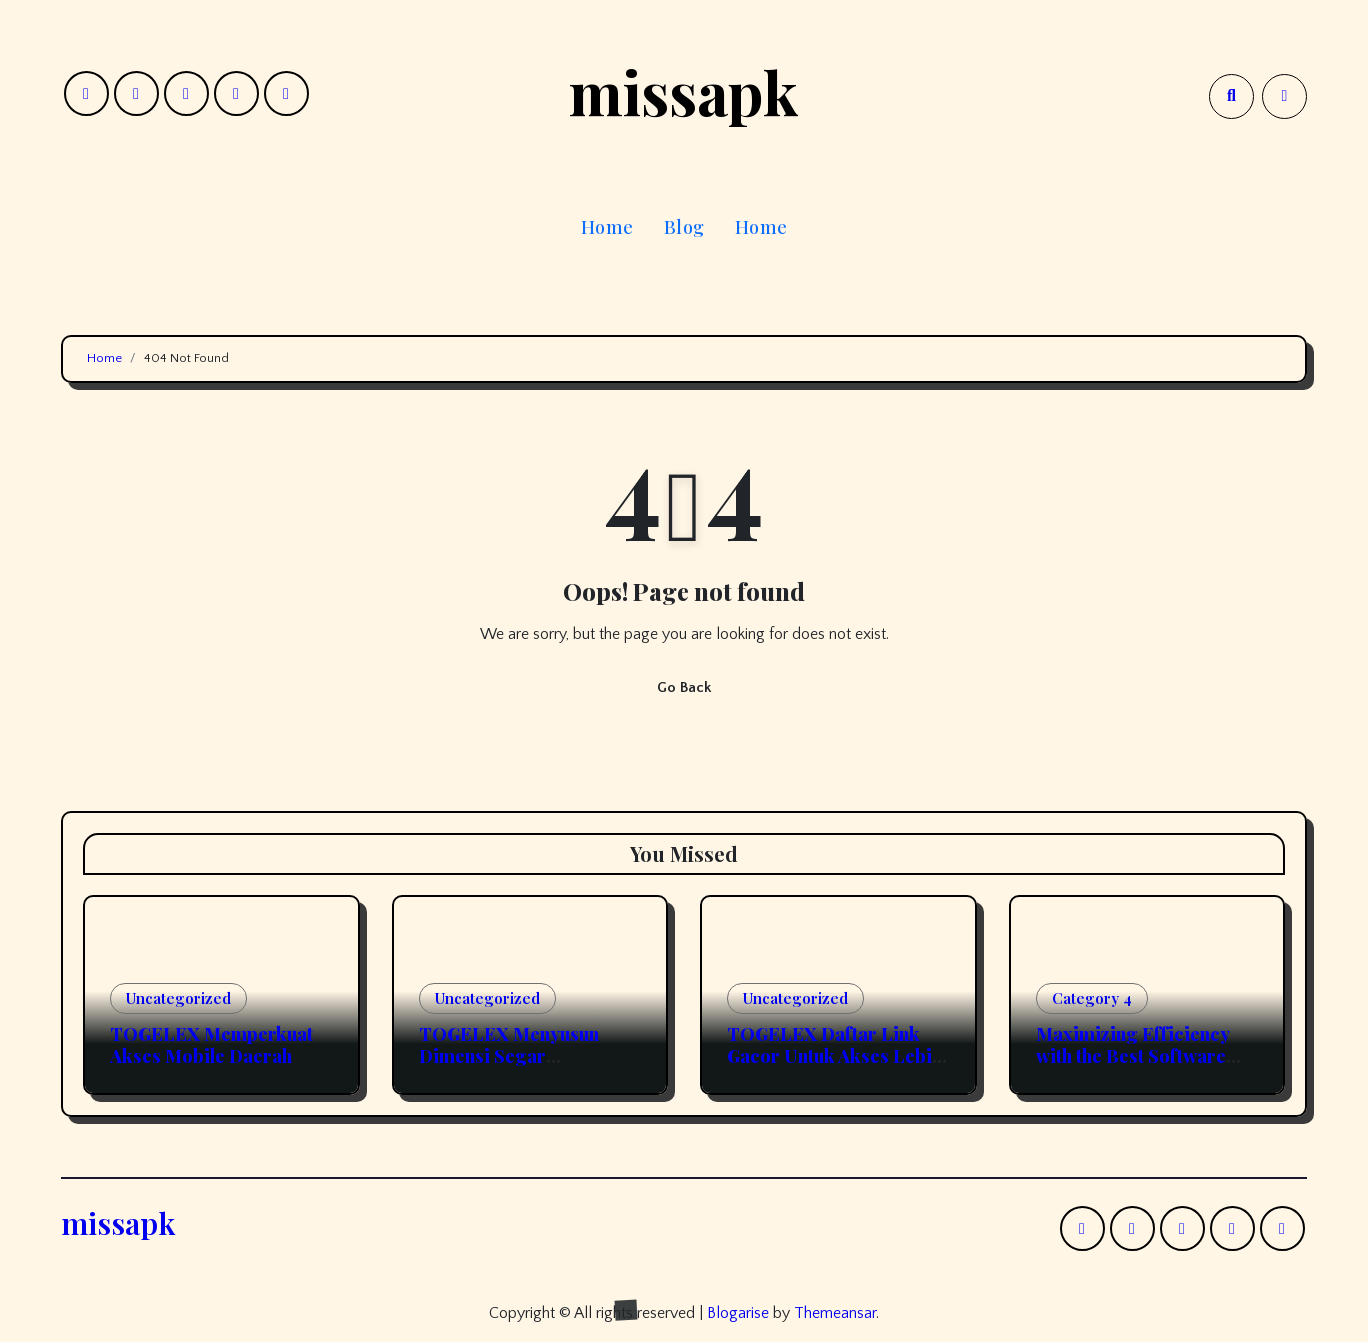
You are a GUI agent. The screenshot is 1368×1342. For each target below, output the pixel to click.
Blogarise (738, 1313)
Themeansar (835, 1313)
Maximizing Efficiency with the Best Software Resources (1132, 1055)
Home (607, 227)
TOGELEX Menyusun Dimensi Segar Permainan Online (509, 1055)
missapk (684, 91)
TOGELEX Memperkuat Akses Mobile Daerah (211, 1045)
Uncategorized (178, 998)
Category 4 (1092, 998)
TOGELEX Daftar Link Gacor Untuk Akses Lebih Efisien (834, 1055)
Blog (684, 227)
